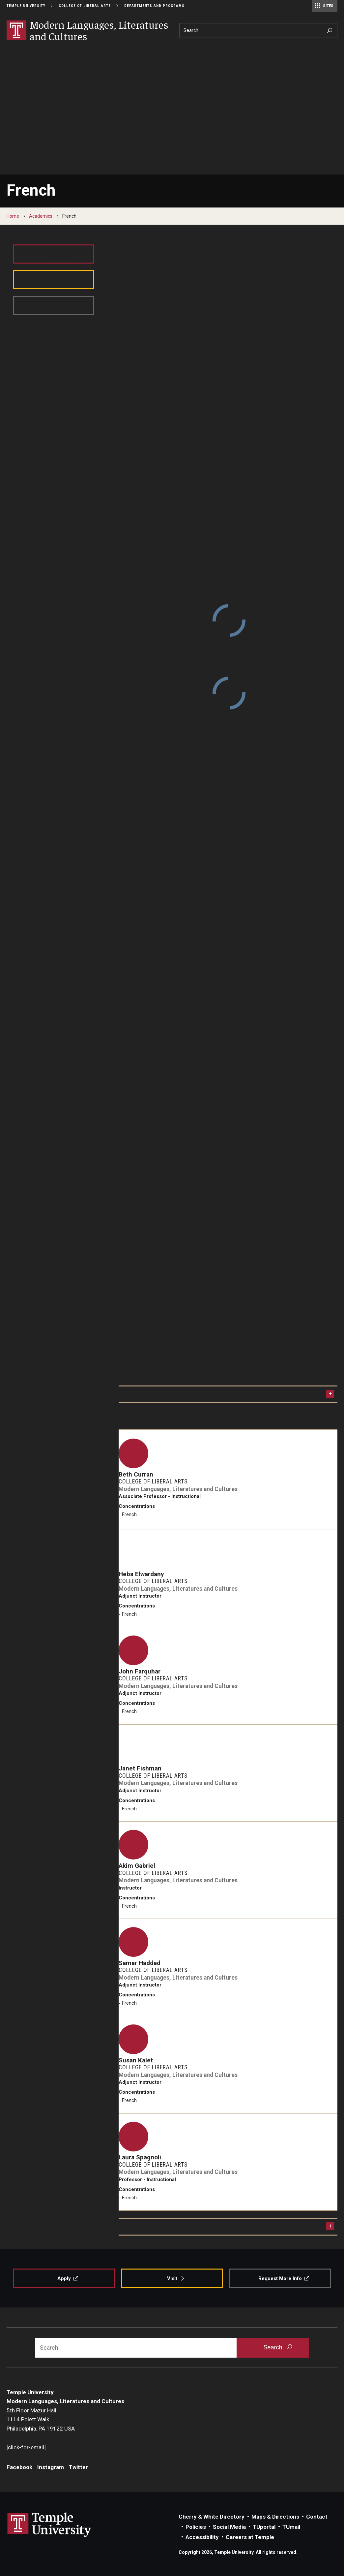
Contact (317, 2516)
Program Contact (144, 2226)
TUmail (291, 2527)
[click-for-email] (26, 2447)
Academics (40, 216)
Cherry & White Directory (211, 2516)
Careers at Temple (250, 2537)
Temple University (26, 6)
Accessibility (202, 2537)
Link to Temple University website (49, 2525)
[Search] (258, 30)
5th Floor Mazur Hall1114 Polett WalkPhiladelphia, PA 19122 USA (41, 2419)
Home (13, 216)
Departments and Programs (154, 6)
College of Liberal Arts (85, 6)
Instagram (50, 2467)
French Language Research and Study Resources (186, 1394)
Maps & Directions (275, 2516)
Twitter (78, 2467)
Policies (196, 2527)
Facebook (19, 2467)
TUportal (264, 2527)
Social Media (229, 2527)
